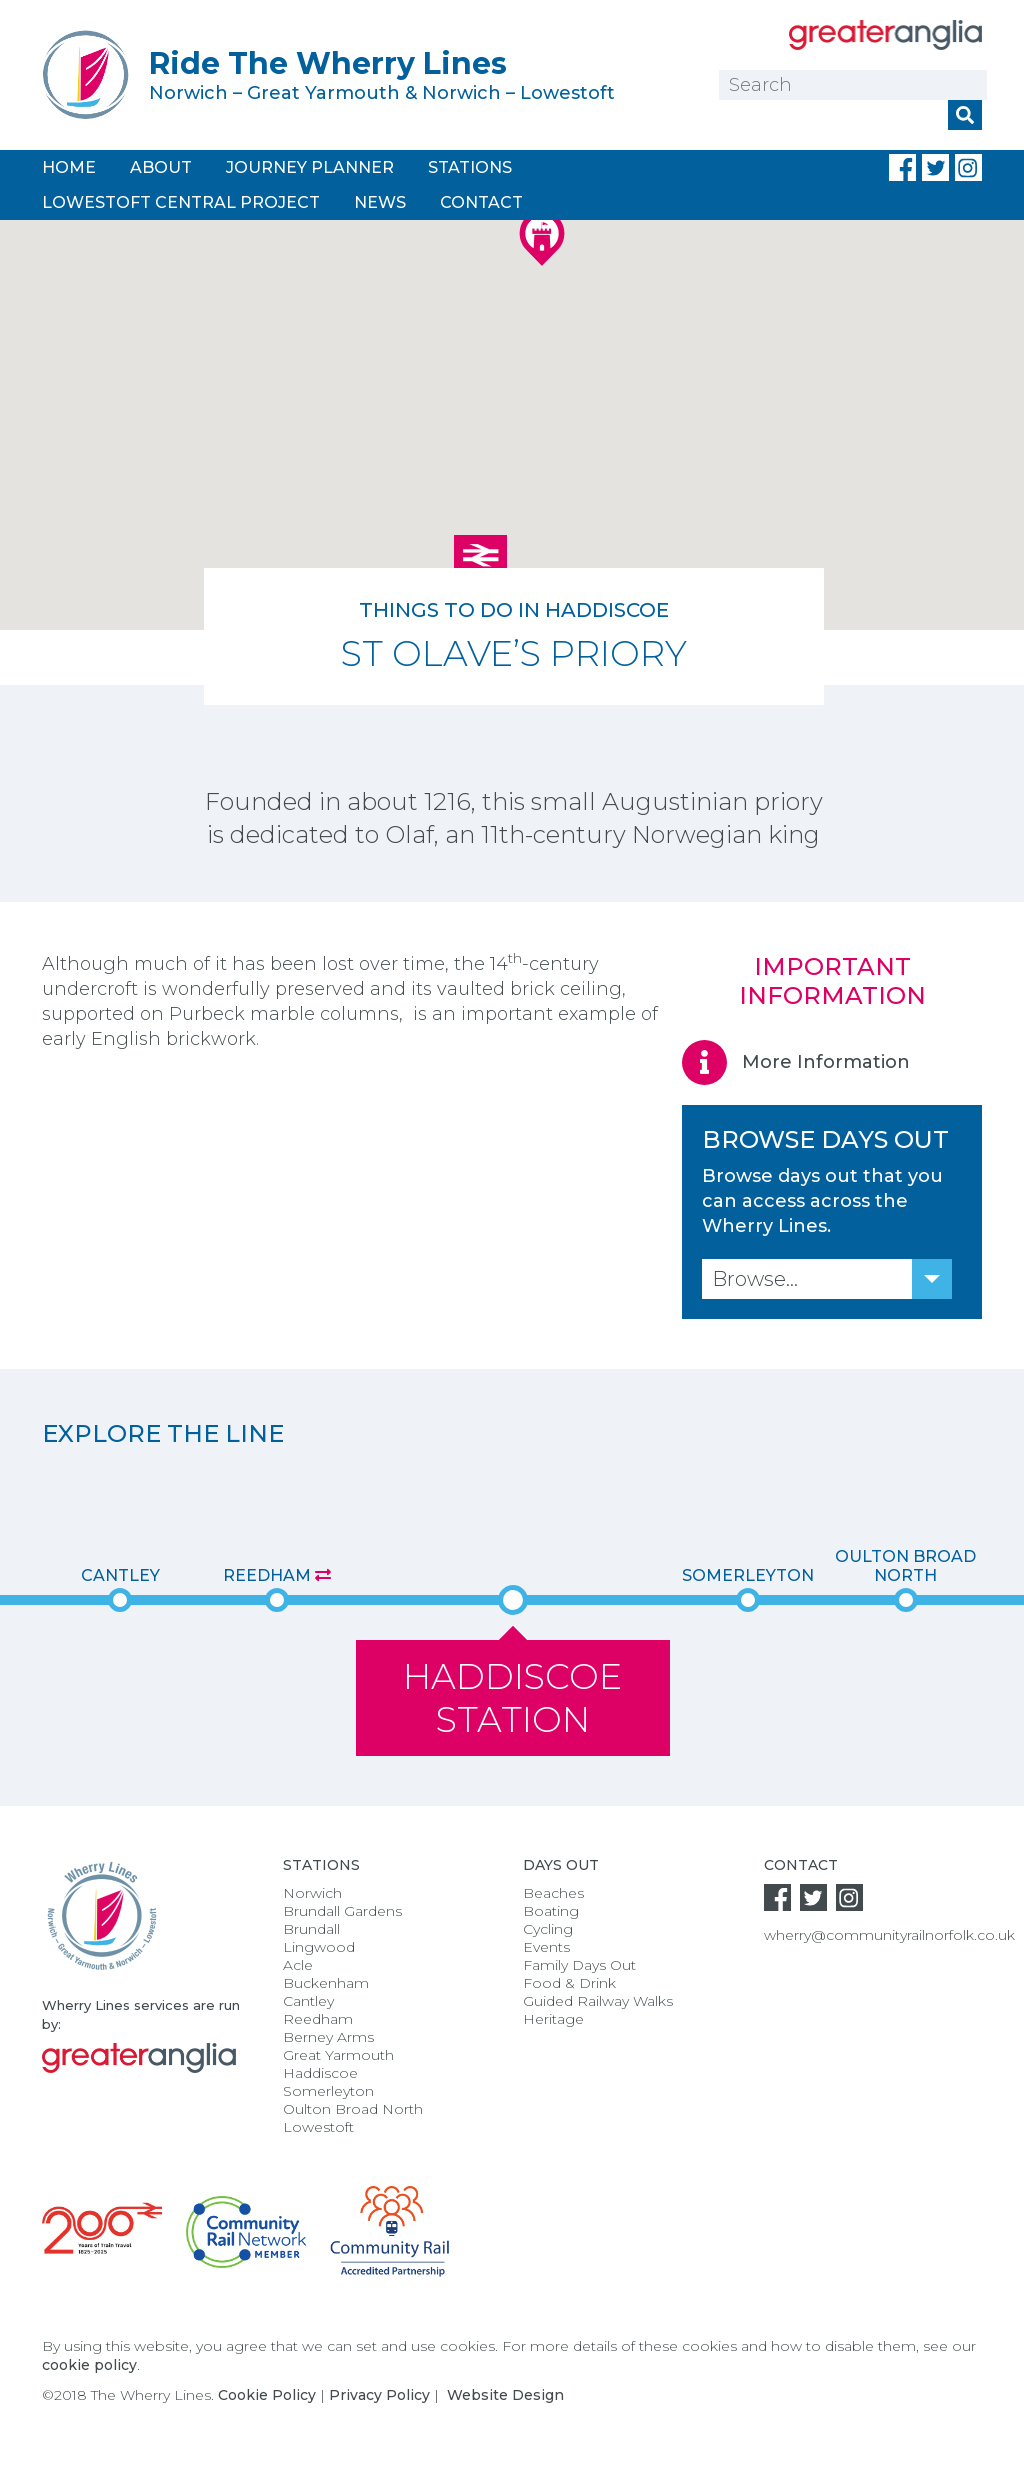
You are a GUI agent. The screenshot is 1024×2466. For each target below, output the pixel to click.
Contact (481, 202)
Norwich (312, 1893)
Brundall (311, 1929)
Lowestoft (318, 2127)
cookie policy (89, 2365)
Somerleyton (748, 1575)
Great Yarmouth (338, 2055)
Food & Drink (569, 1983)
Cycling (548, 1929)
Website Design (505, 2395)
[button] (480, 559)
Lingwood (319, 1947)
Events (546, 1947)
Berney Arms (328, 2037)
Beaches (553, 1893)
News (380, 202)
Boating (551, 1911)
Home (69, 167)
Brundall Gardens (342, 1911)
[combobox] (827, 1279)
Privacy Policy (379, 2395)
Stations (470, 167)
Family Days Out (579, 1965)
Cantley (120, 1575)
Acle (298, 1965)
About (161, 167)
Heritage (553, 2019)
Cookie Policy (267, 2395)
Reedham (277, 1575)
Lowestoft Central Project (181, 202)
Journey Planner (310, 167)
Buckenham (326, 1983)
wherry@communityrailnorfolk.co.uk (889, 1935)
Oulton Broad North (905, 1566)
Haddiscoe (320, 2073)
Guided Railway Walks (598, 2001)
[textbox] (827, 1279)
